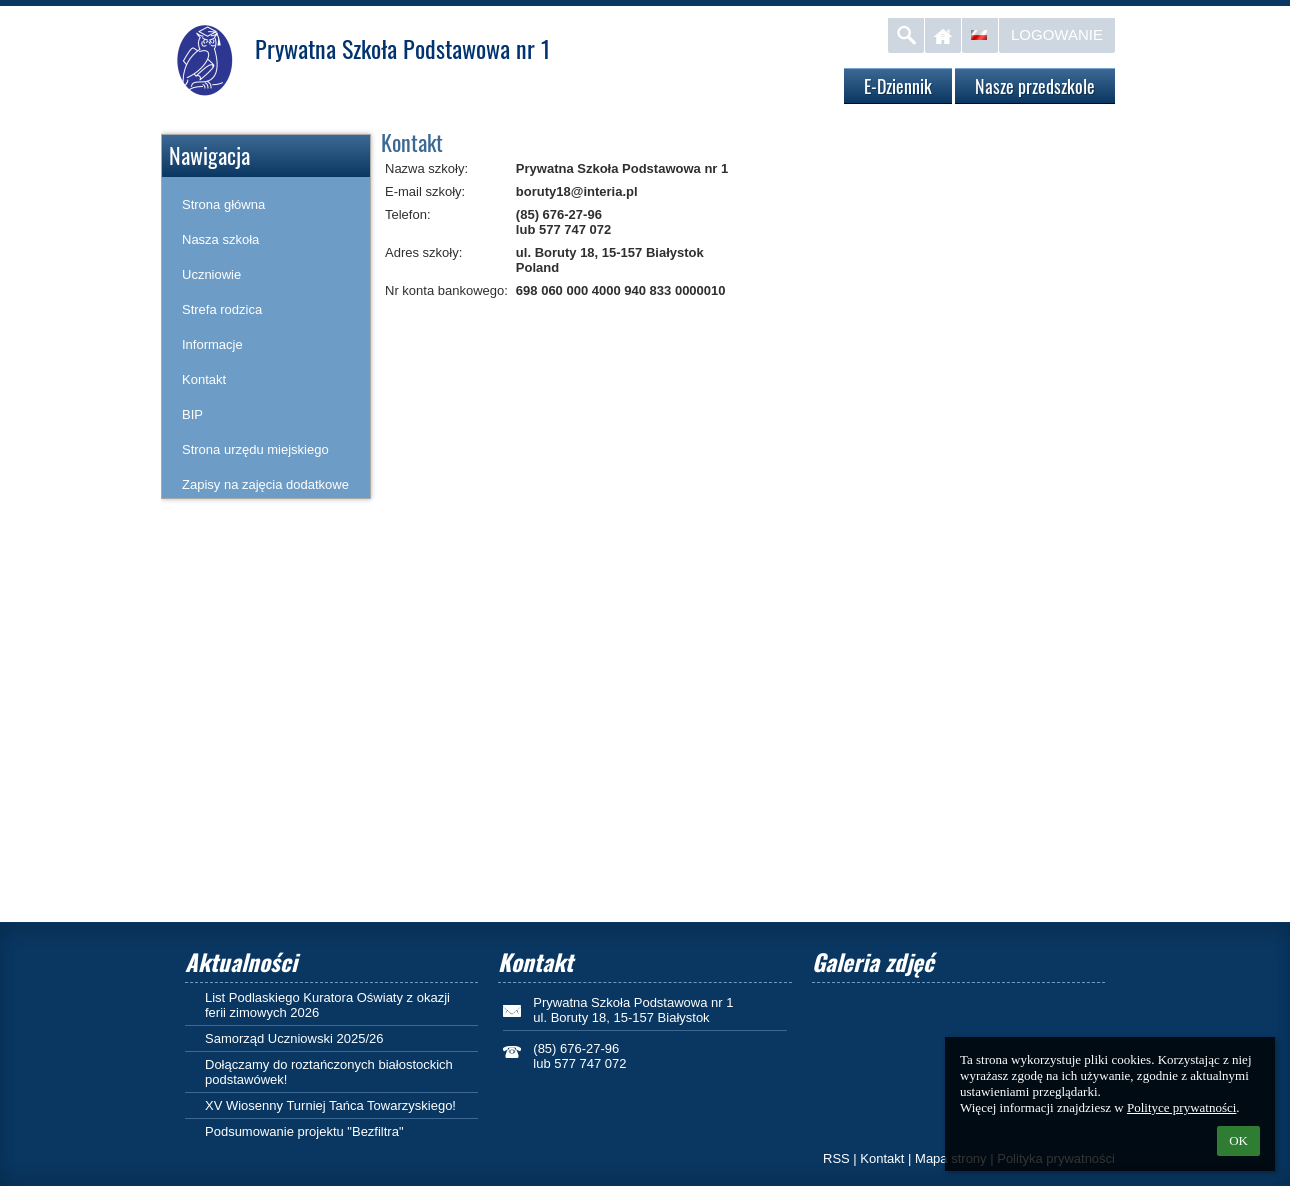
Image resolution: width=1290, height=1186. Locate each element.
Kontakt (882, 1158)
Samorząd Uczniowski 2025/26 (294, 1038)
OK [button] (1238, 1140)
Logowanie (1057, 34)
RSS (836, 1158)
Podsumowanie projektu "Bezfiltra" (304, 1131)
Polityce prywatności (1181, 1107)
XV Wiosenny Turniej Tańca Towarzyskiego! (330, 1105)
